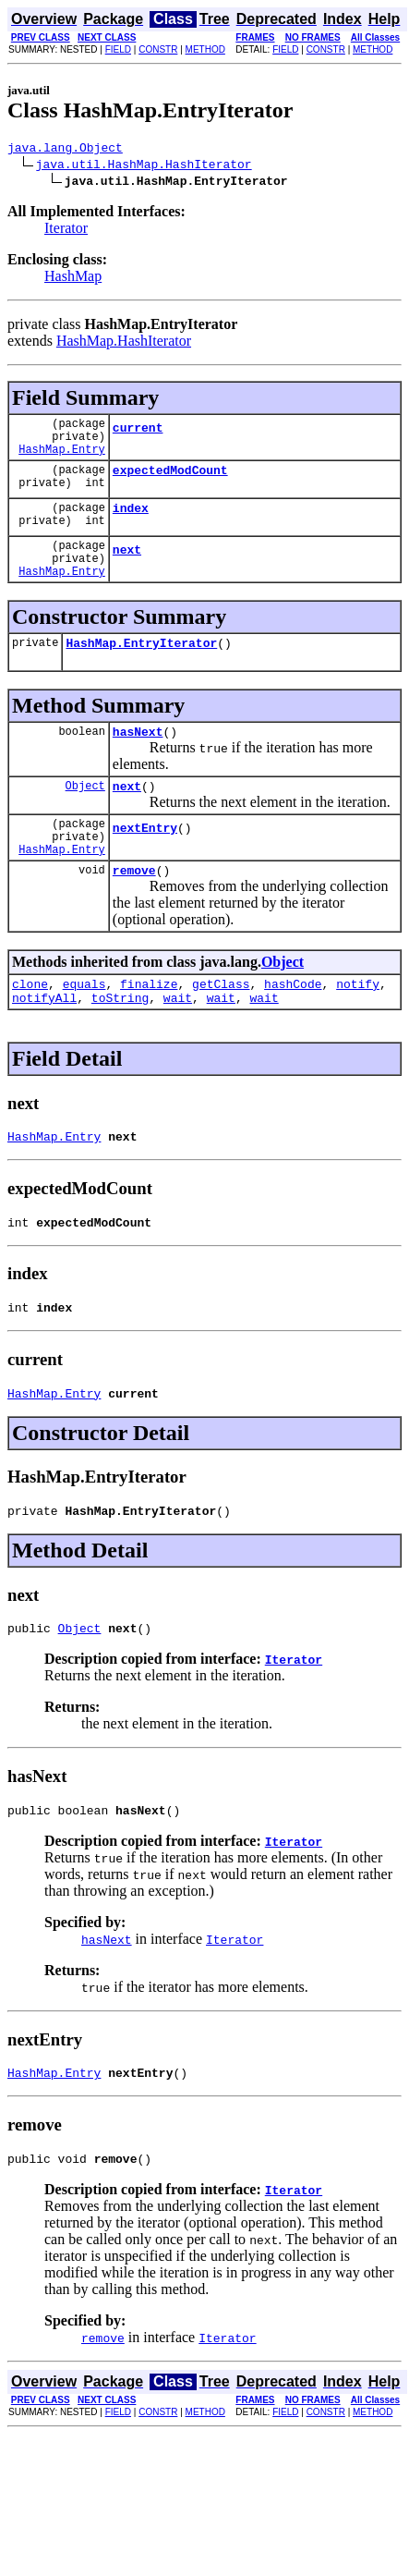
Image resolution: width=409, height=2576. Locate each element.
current (138, 435)
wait (177, 1047)
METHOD (205, 49)
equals (84, 1030)
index (131, 524)
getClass (220, 1030)
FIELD (118, 49)
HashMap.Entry (61, 460)
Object (85, 818)
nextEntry (145, 866)
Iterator (66, 230)
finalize (148, 1030)
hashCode (292, 1030)
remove (134, 914)
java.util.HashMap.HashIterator (144, 166)
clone (30, 1030)
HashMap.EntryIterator (141, 670)
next (127, 571)
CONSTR (157, 49)
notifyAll (44, 1047)
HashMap (73, 279)
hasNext (138, 761)
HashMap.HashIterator (123, 343)
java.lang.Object (65, 149)
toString (120, 1047)
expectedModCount (170, 483)
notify (357, 1030)
